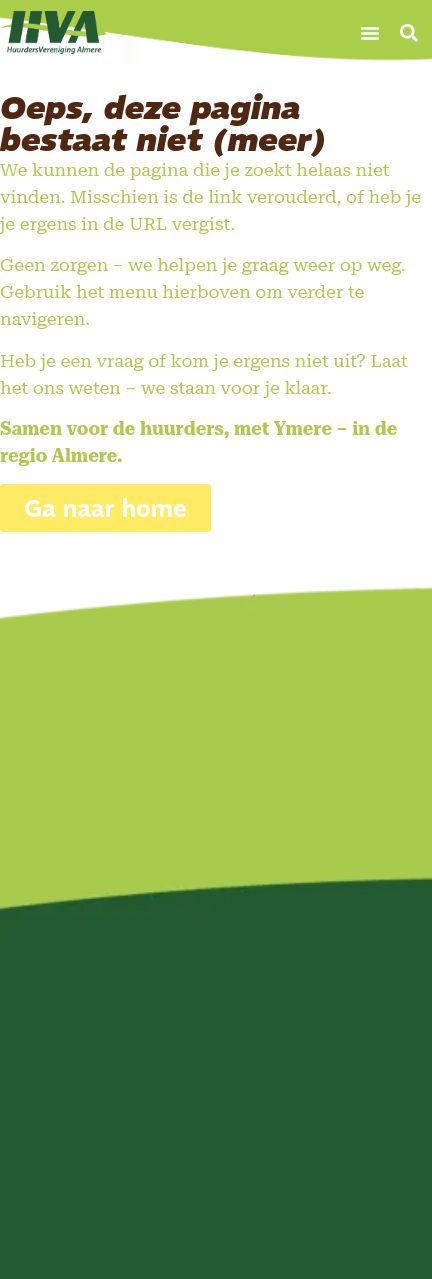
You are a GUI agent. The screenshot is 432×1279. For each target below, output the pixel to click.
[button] (370, 33)
